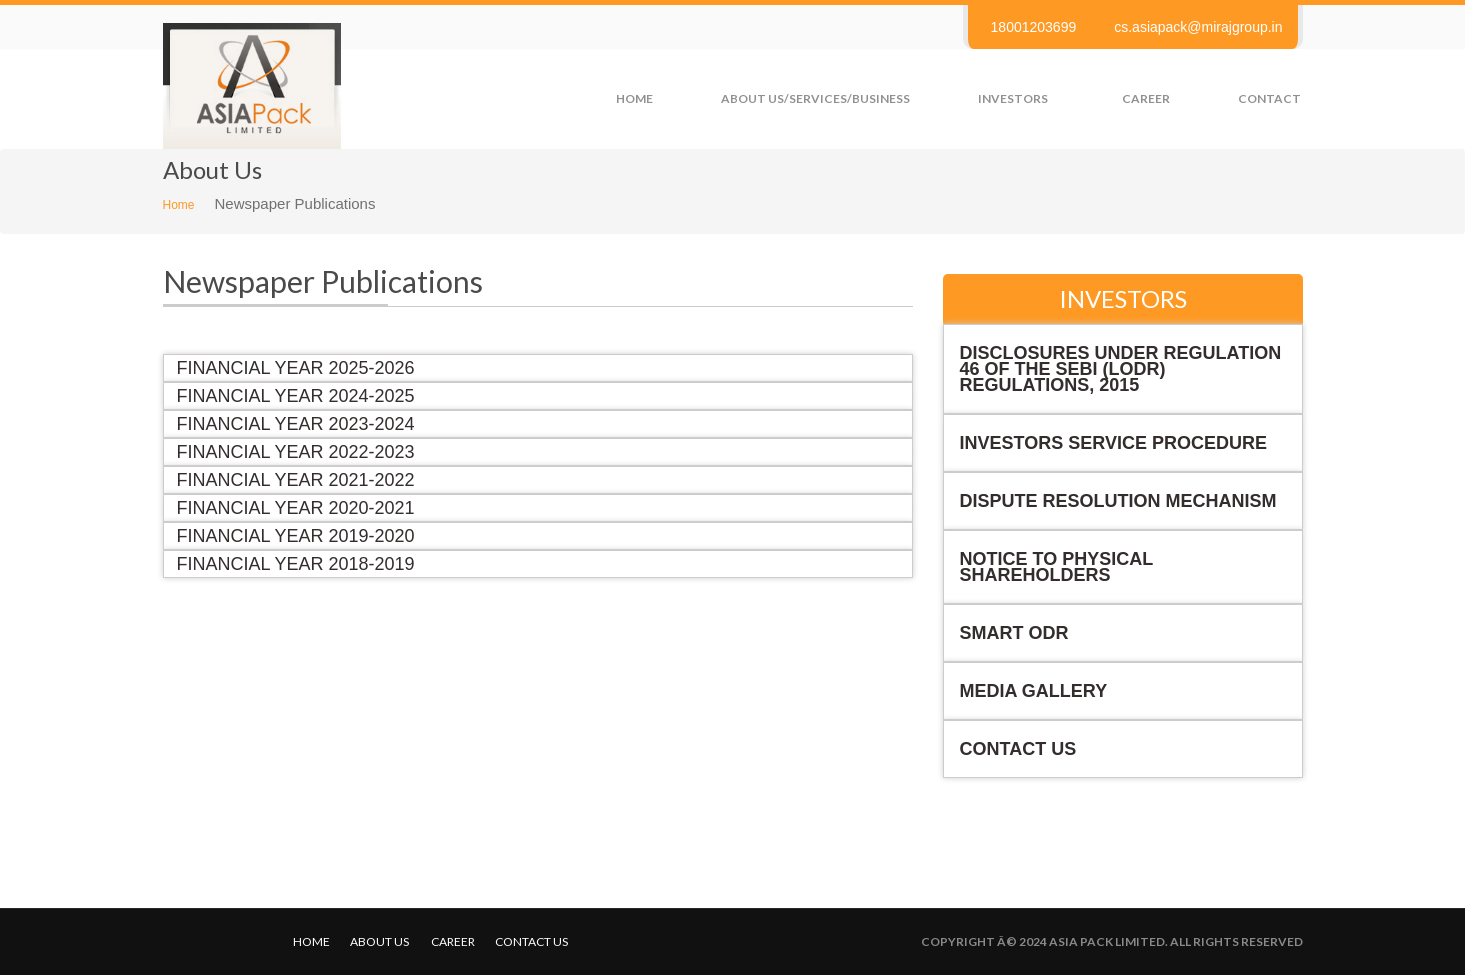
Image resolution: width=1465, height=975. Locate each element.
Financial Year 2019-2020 (296, 536)
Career (1146, 98)
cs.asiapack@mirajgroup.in (1198, 27)
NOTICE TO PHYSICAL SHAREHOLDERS (1057, 567)
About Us (379, 941)
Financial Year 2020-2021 (296, 508)
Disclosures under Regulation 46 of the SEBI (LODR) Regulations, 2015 (1121, 369)
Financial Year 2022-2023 (296, 452)
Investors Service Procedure (1113, 443)
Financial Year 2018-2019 (296, 564)
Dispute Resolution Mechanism (1118, 501)
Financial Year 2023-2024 (296, 424)
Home (634, 98)
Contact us (531, 941)
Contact (1269, 98)
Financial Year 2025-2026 (296, 368)
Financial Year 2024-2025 (296, 396)
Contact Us (1018, 749)
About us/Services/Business (815, 98)
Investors (1013, 98)
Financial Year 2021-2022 (296, 480)
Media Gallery (1034, 691)
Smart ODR (1014, 633)
